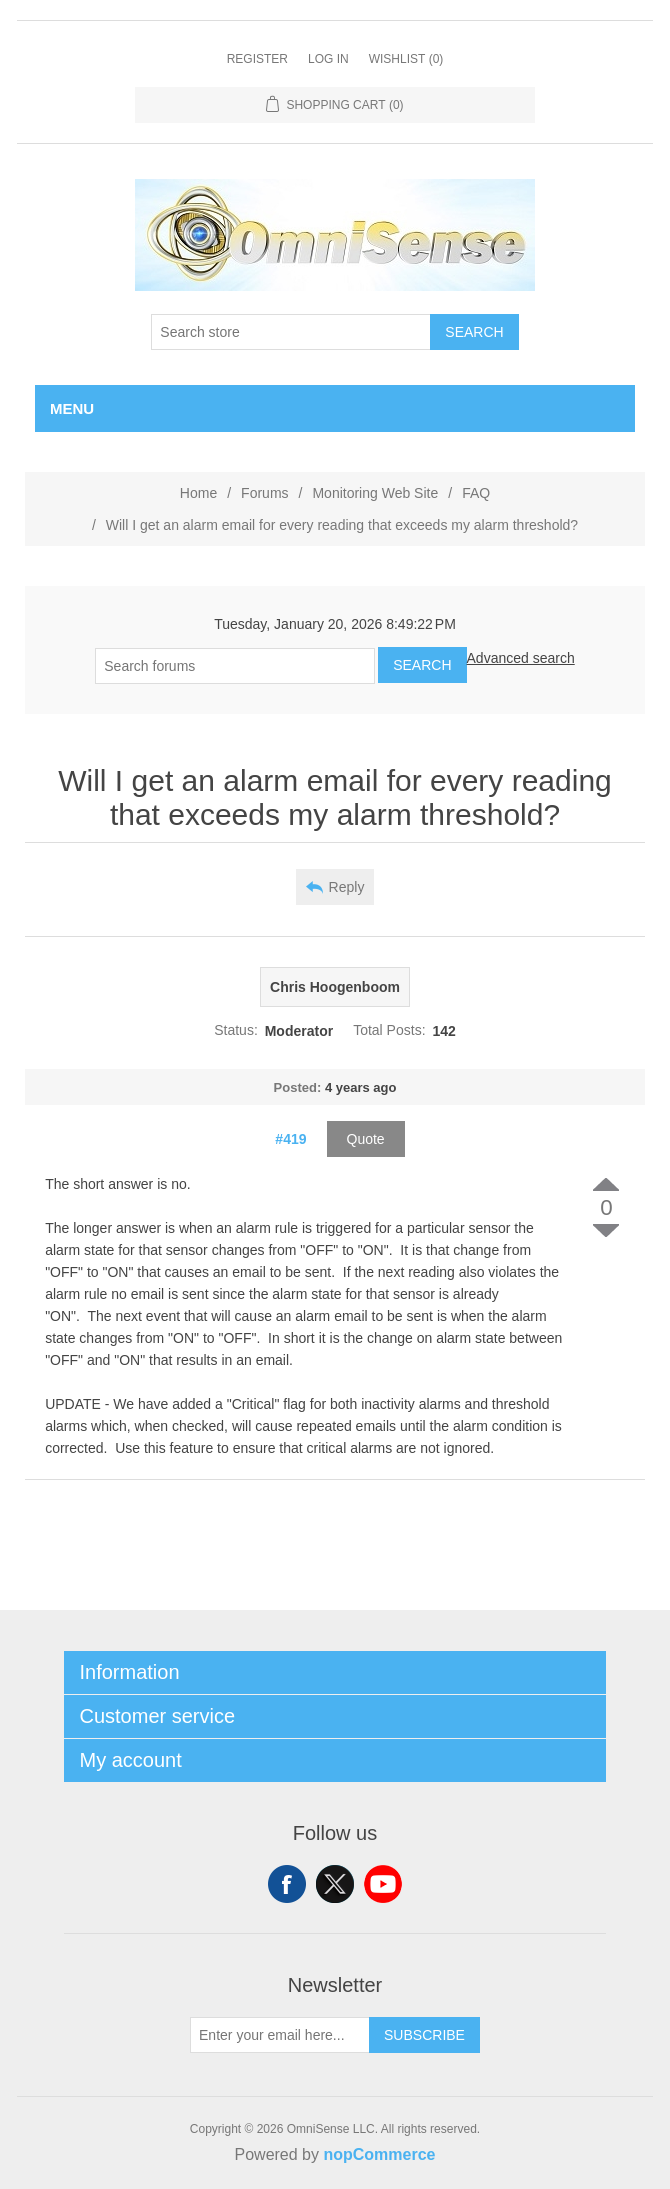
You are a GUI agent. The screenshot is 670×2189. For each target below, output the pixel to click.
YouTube (383, 1884)
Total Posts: (389, 1031)
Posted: (298, 1087)
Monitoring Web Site (375, 493)
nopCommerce (379, 2154)
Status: (236, 1031)
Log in (328, 59)
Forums (264, 493)
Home (198, 493)
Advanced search (521, 658)
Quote (366, 1139)
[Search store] (291, 332)
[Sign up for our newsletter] (280, 2035)
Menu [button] (72, 408)
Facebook (287, 1884)
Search (474, 332)
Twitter (335, 1884)
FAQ (476, 493)
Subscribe (424, 2035)
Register (257, 59)
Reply (347, 887)
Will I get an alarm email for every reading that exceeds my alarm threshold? (342, 525)
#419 (290, 1139)
